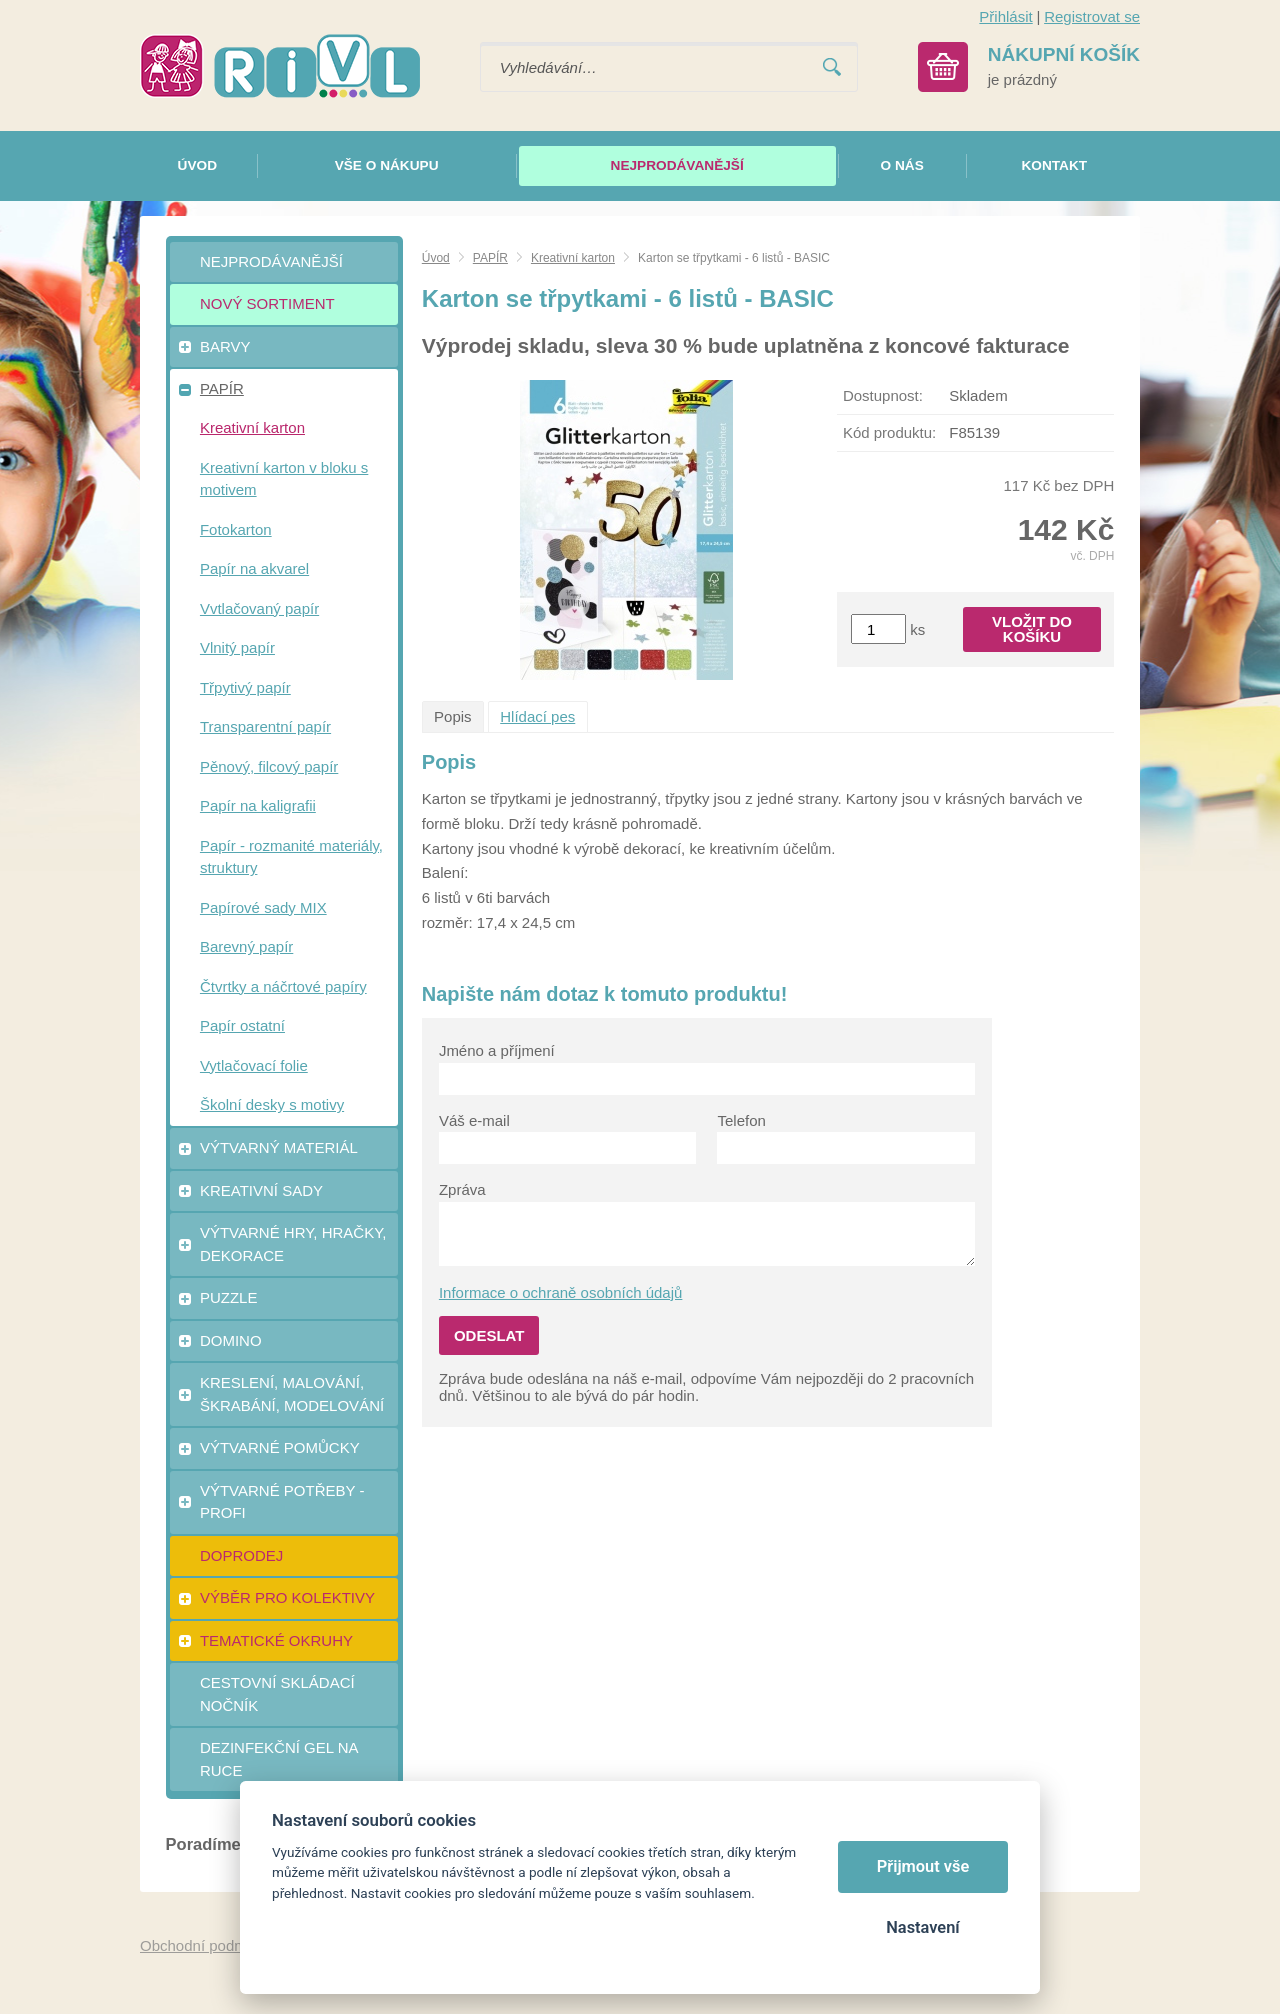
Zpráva (462, 1189)
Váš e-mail (474, 1120)
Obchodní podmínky (207, 1945)
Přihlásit (1005, 16)
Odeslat (489, 1335)
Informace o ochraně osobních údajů (561, 1292)
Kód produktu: (889, 432)
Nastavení (922, 1927)
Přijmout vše (923, 1866)
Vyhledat (832, 67)
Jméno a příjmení (497, 1050)
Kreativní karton (573, 258)
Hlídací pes (537, 716)
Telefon (741, 1120)
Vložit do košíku (1032, 629)
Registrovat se (1092, 16)
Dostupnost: (883, 395)
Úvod (436, 258)
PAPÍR (490, 258)
